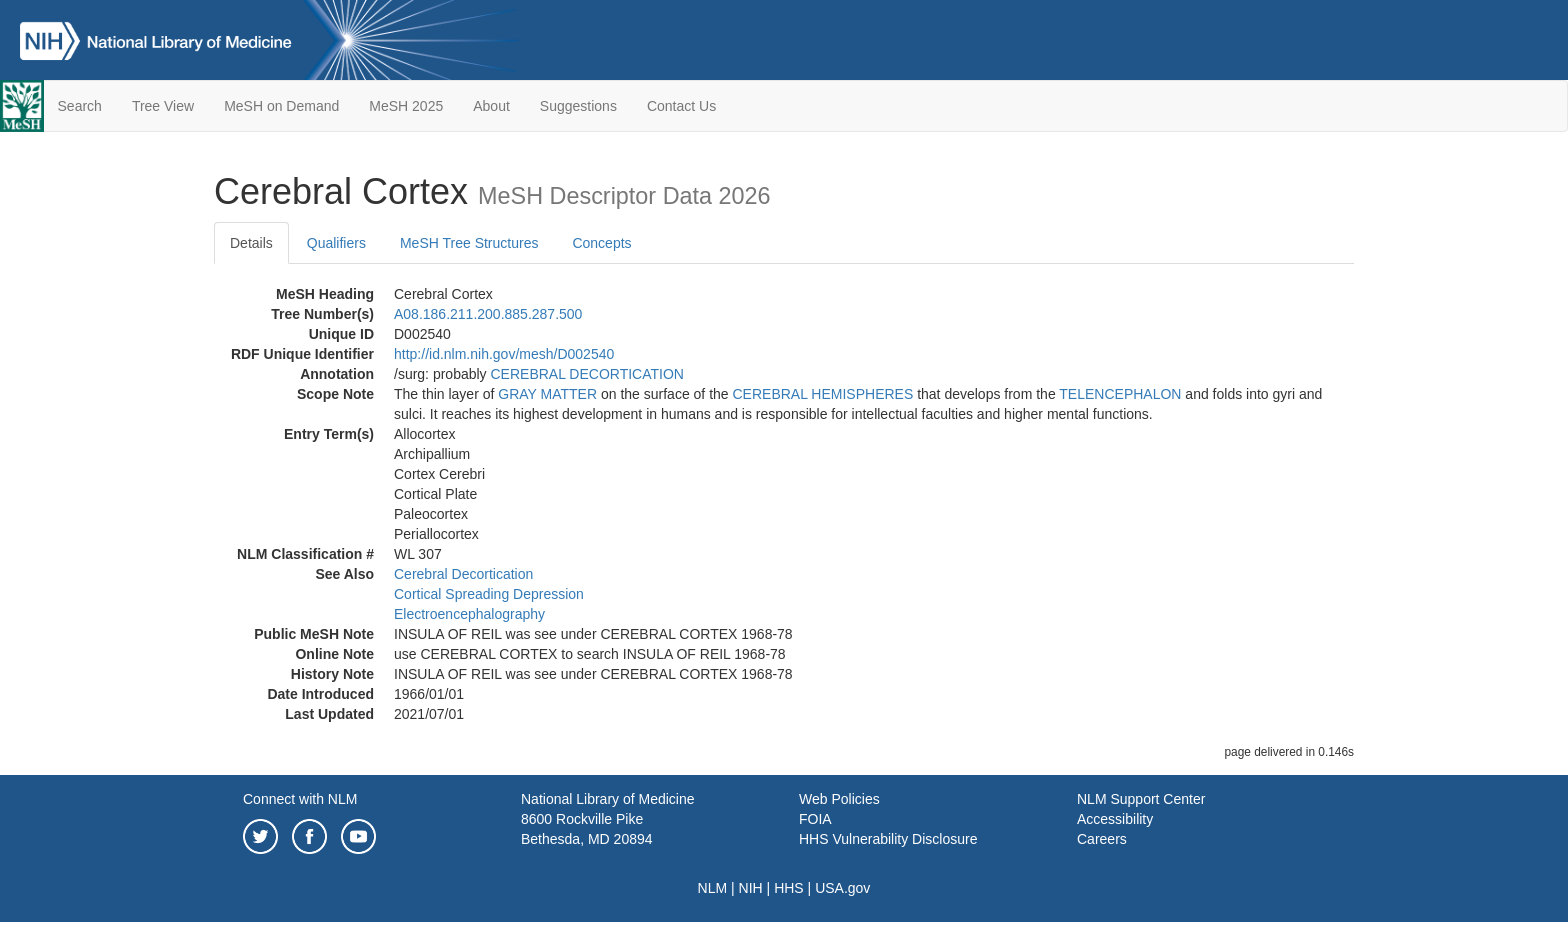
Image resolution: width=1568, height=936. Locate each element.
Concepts (601, 243)
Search (80, 106)
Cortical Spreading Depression (489, 594)
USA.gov (842, 888)
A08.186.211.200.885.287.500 (488, 314)
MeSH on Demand (281, 106)
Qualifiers (336, 243)
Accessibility (1115, 819)
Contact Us (681, 106)
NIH (751, 888)
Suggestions (578, 106)
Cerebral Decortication (463, 574)
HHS (789, 888)
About (491, 106)
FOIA (815, 819)
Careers (1102, 839)
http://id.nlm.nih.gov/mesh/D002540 (504, 354)
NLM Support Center (1141, 799)
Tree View (163, 106)
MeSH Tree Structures (469, 243)
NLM (713, 888)
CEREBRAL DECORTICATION (587, 374)
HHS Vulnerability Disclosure (888, 839)
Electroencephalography (469, 614)
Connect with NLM (300, 799)
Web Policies (839, 799)
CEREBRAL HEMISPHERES (823, 394)
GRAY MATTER (547, 394)
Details (251, 243)
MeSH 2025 (406, 106)
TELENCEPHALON (1120, 394)
